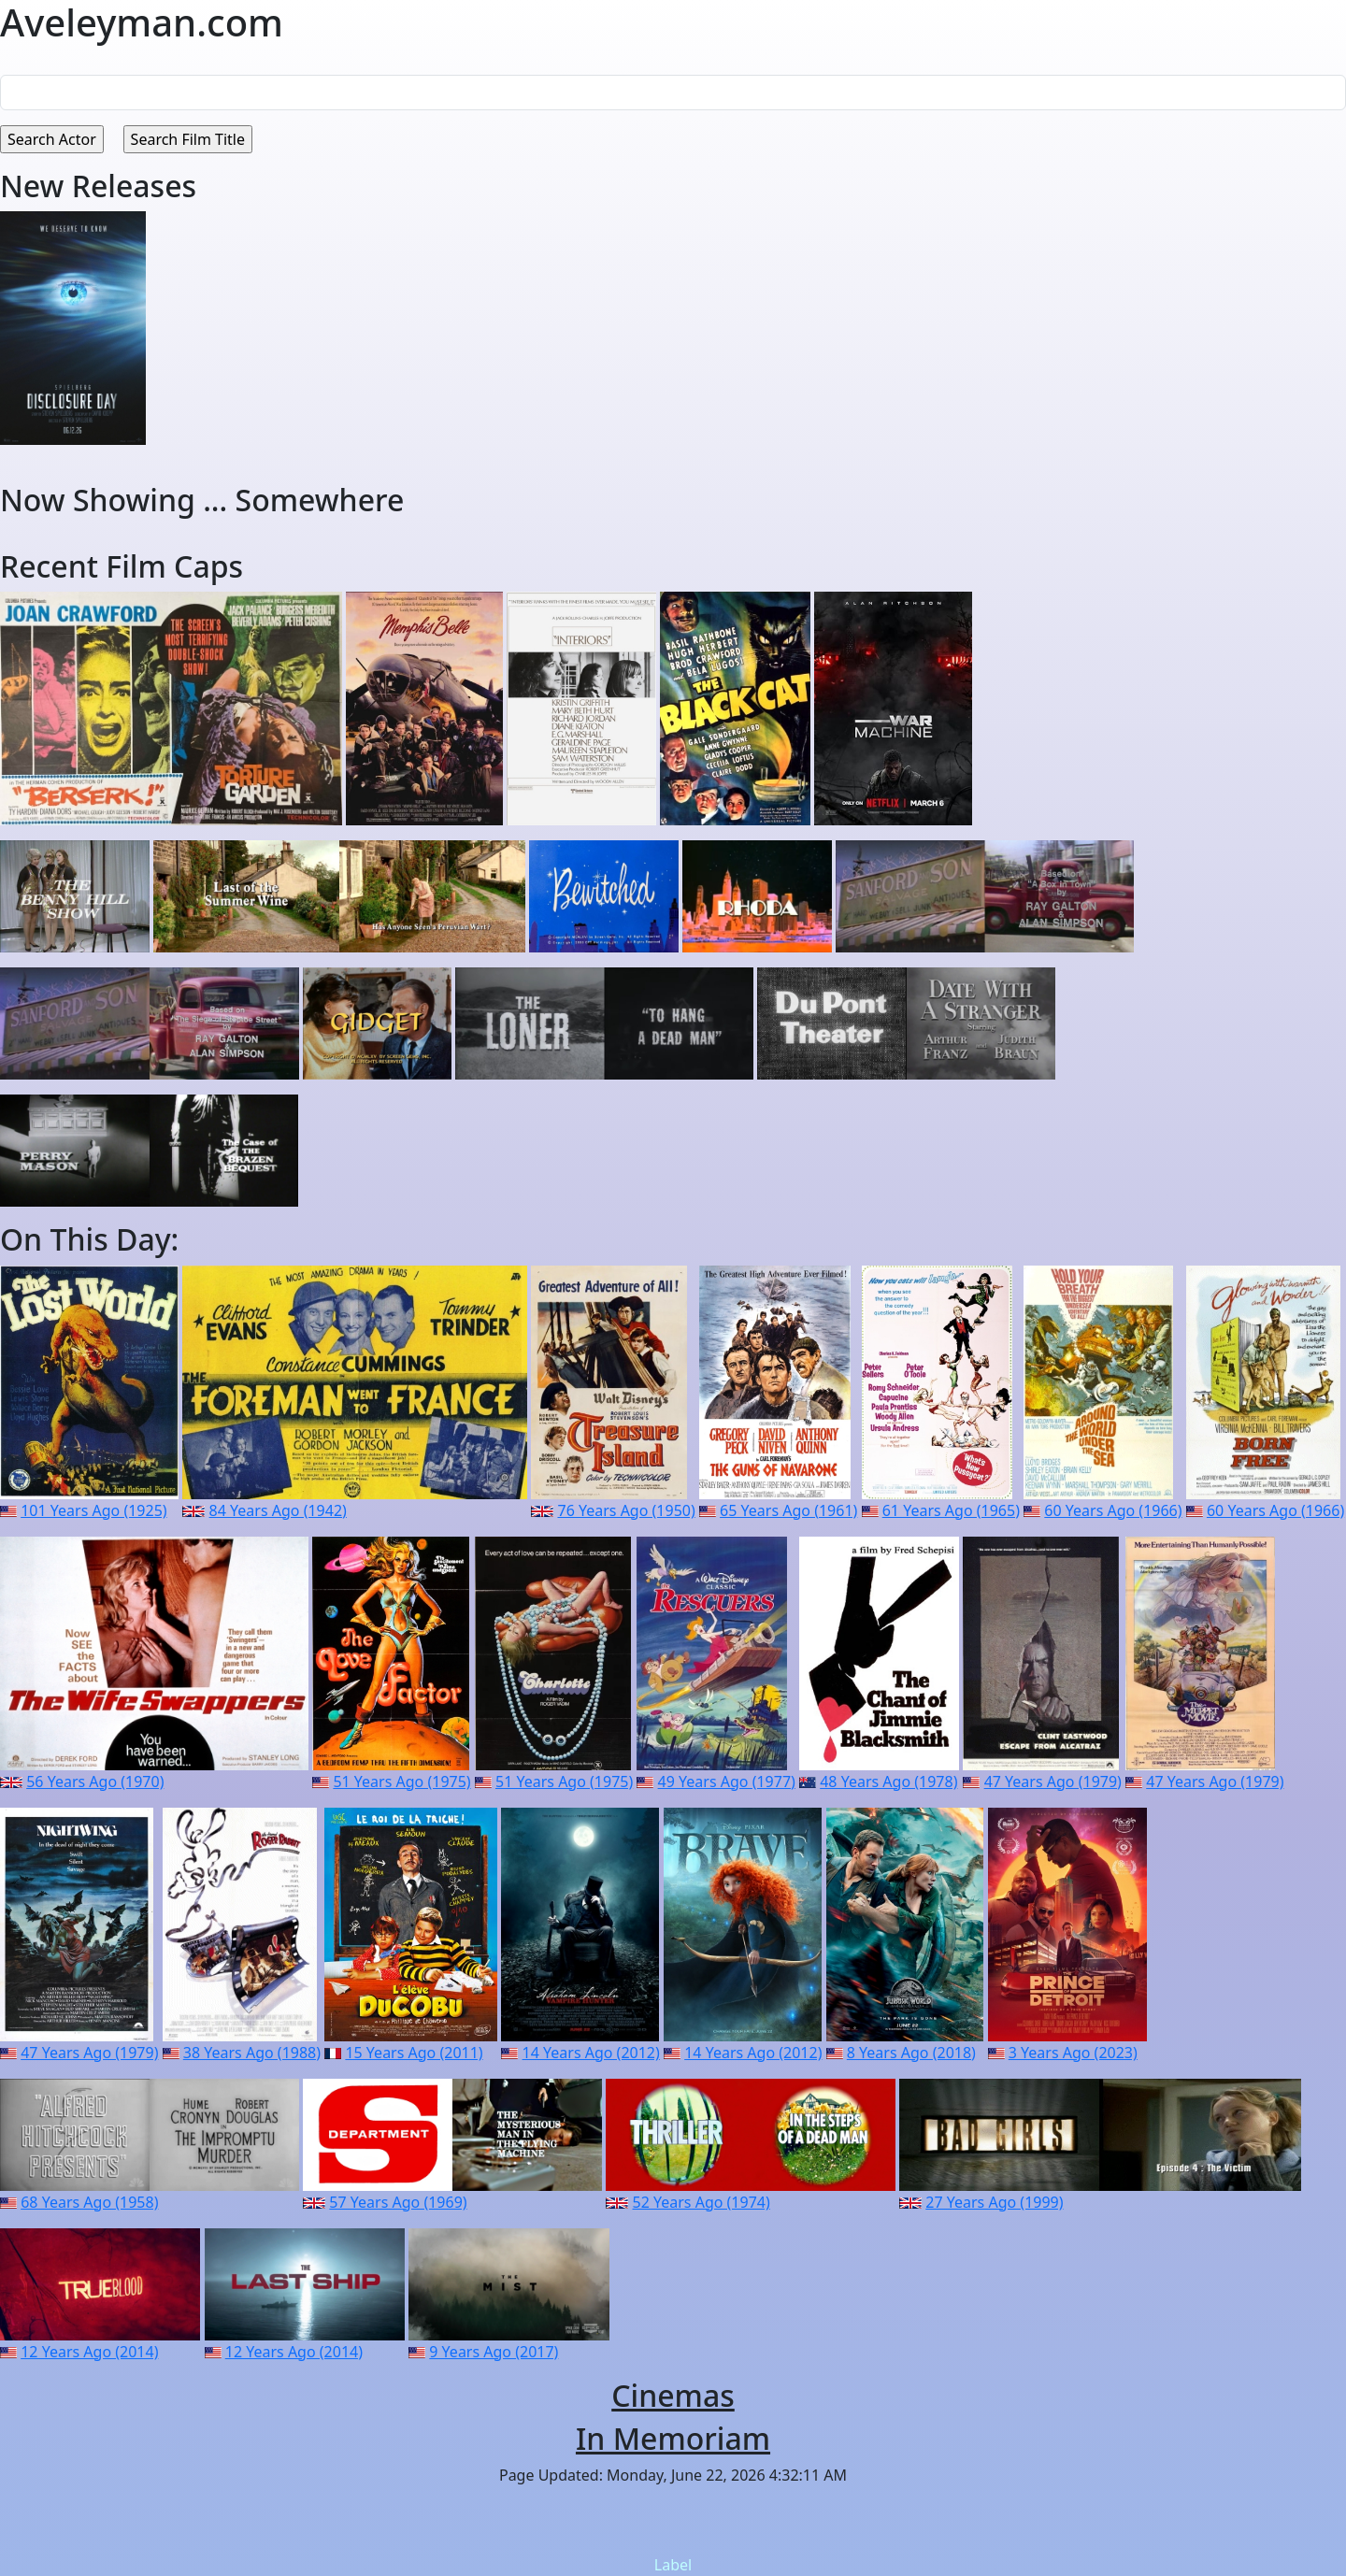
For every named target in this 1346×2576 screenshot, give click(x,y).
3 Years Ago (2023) (1073, 2052)
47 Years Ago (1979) (1053, 1781)
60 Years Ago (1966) (1112, 1510)
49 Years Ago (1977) (726, 1781)
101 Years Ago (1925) (93, 1510)
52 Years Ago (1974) (701, 2202)
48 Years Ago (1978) (888, 1781)
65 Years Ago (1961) (788, 1510)
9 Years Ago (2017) (493, 2351)
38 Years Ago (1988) (252, 2052)
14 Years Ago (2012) (591, 2052)
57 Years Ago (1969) (397, 2202)
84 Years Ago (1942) (278, 1510)
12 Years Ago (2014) (89, 2351)
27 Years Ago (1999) (994, 2202)
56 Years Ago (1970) (95, 1781)
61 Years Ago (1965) (951, 1510)
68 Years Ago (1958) (89, 2202)
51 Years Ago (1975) (401, 1781)
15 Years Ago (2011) (413, 2052)
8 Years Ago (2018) (911, 2052)
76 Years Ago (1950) (625, 1510)
